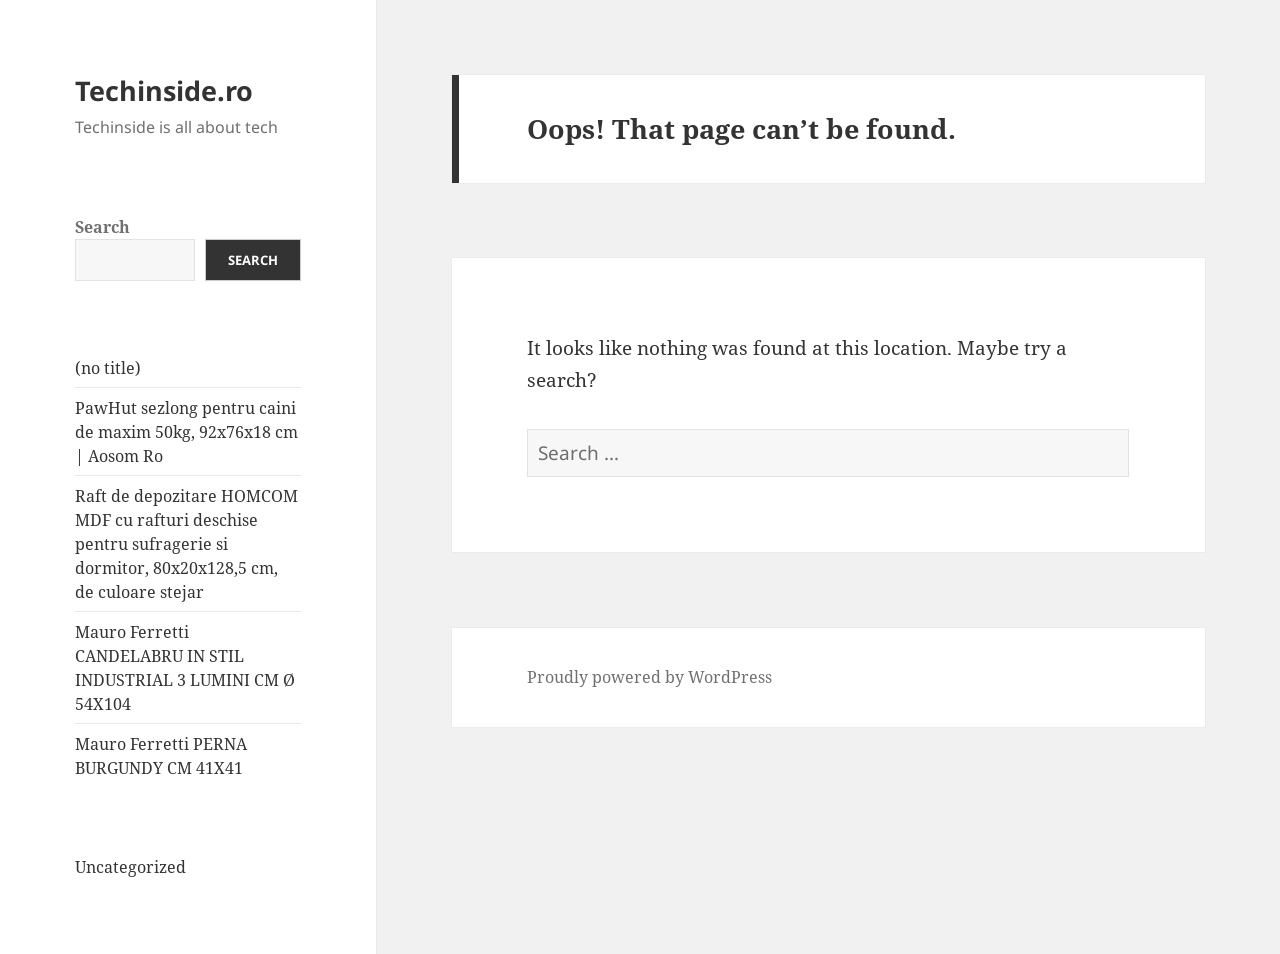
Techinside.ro (164, 90)
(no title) (108, 368)
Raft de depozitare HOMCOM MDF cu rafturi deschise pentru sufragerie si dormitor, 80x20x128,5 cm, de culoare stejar (186, 544)
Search (102, 227)
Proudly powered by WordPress (649, 677)
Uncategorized (130, 867)
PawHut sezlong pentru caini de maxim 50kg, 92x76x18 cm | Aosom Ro (186, 432)
